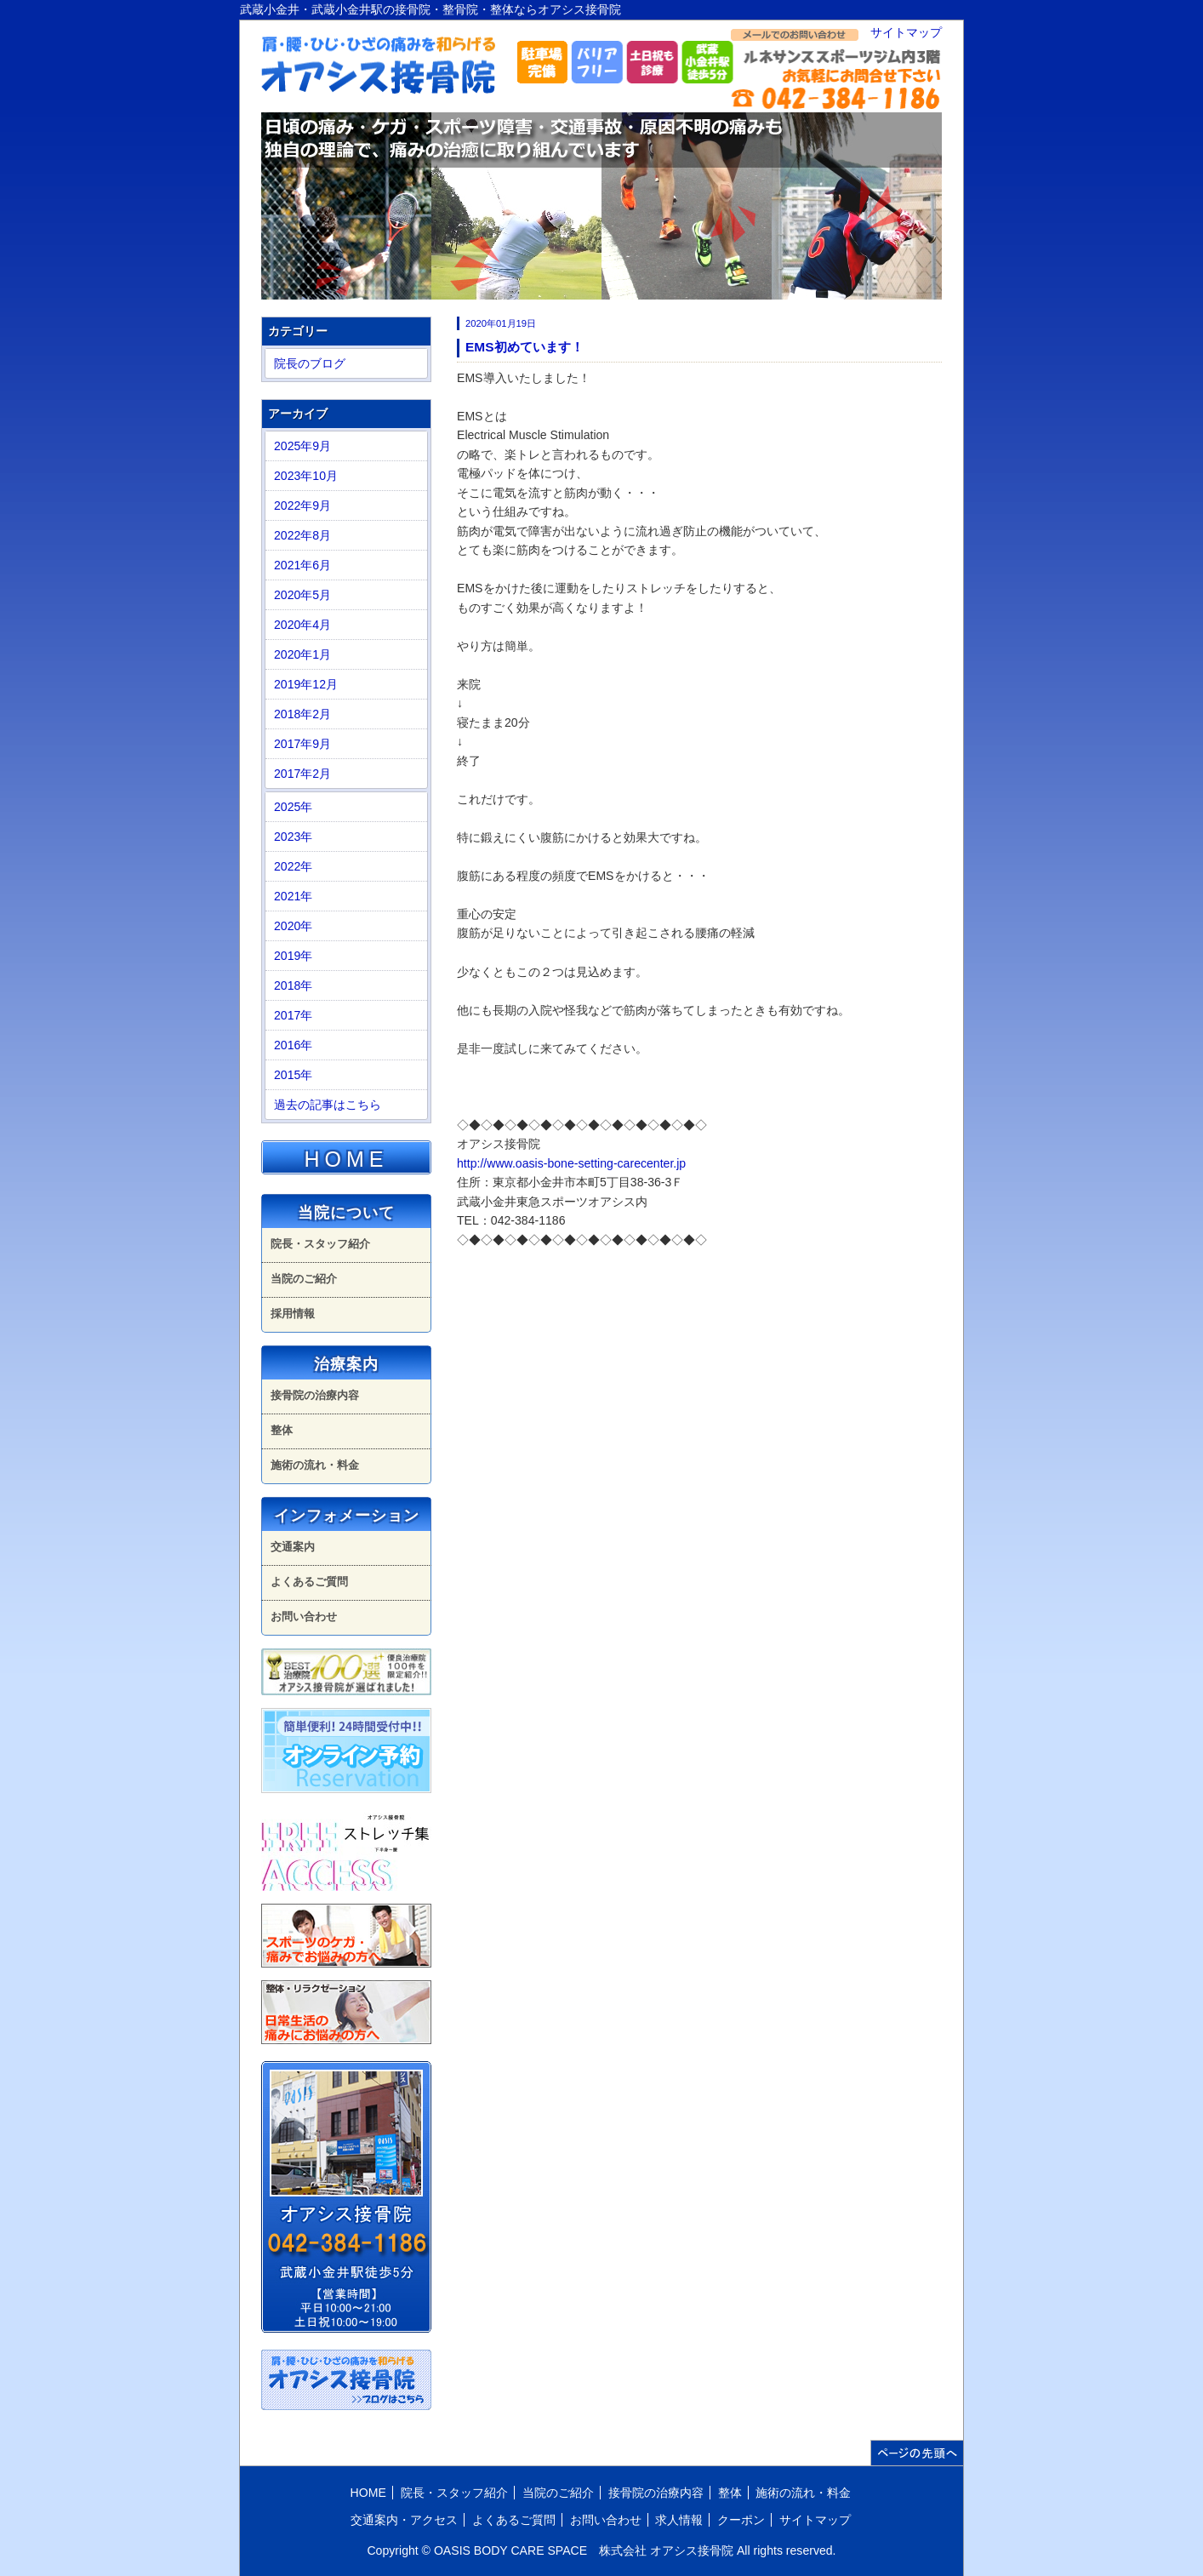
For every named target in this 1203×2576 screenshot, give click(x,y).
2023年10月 (306, 476)
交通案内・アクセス (404, 2520)
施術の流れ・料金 (315, 1465)
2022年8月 (302, 535)
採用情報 (293, 1313)
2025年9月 (302, 446)
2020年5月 (302, 595)
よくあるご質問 (309, 1581)
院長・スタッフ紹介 (320, 1243)
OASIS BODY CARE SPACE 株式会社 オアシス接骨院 (583, 2550)
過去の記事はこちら (327, 1104)
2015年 (293, 1075)
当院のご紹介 (304, 1278)
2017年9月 (302, 744)
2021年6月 (302, 565)
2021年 (293, 896)
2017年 (293, 1015)
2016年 (293, 1045)
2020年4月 (302, 624)
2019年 (293, 955)
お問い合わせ (304, 1616)
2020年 (293, 926)
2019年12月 (306, 684)
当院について (346, 1212)
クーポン (741, 2520)
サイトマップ (906, 32)
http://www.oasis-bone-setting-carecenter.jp (571, 1163)
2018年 (293, 985)
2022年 (293, 866)
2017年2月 (302, 773)
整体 (282, 1430)
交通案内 (293, 1546)
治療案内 (346, 1364)
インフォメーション (346, 1515)
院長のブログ (309, 363)
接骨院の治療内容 (315, 1395)
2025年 (293, 807)
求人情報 (679, 2520)
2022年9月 (302, 505)
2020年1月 (302, 654)
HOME (347, 1159)
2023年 (293, 836)
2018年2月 (302, 714)
